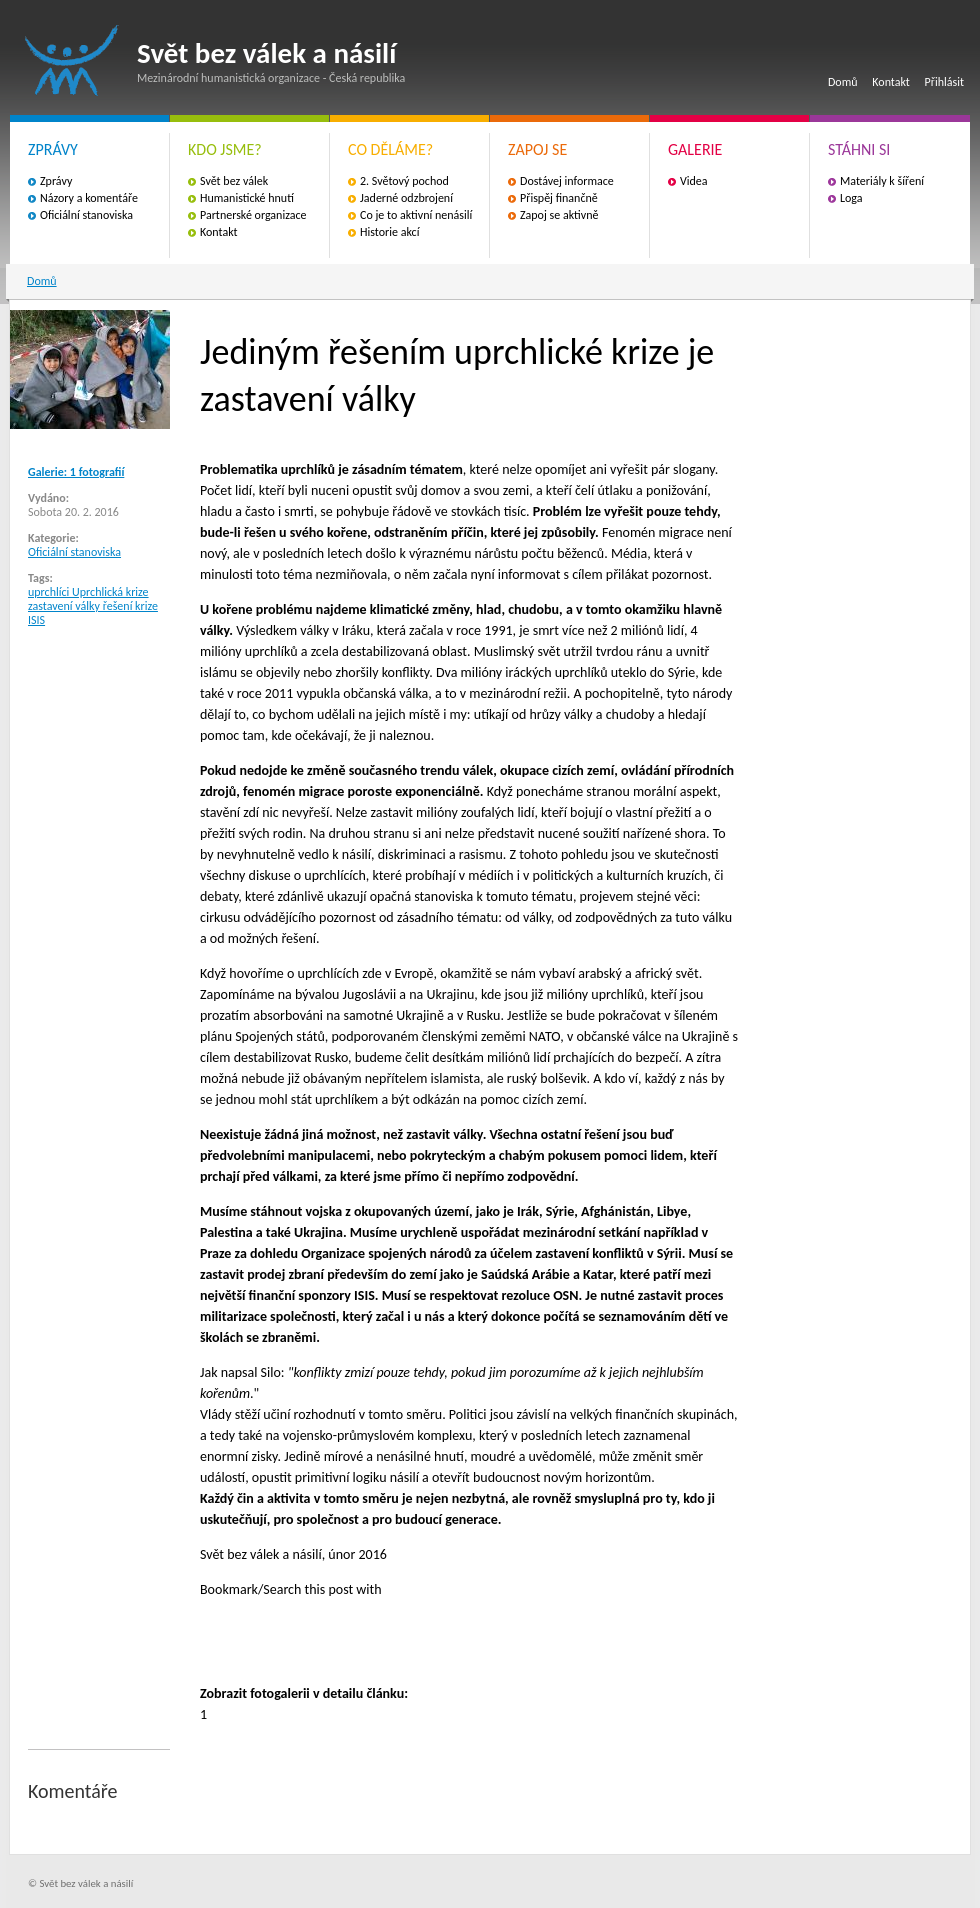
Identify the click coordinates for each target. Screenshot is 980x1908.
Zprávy (56, 181)
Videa (694, 181)
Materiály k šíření (882, 181)
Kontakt (891, 82)
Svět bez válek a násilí (72, 60)
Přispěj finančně (559, 198)
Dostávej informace (567, 181)
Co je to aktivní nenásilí (416, 215)
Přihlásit (944, 82)
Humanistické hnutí (247, 198)
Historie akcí (389, 232)
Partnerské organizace (253, 215)
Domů (843, 82)
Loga (851, 198)
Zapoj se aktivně (559, 215)
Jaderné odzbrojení (406, 198)
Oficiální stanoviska (86, 215)
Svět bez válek (234, 181)
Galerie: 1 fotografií (76, 472)
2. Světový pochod (404, 181)
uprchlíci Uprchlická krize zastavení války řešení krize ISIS (93, 606)
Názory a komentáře (89, 198)
